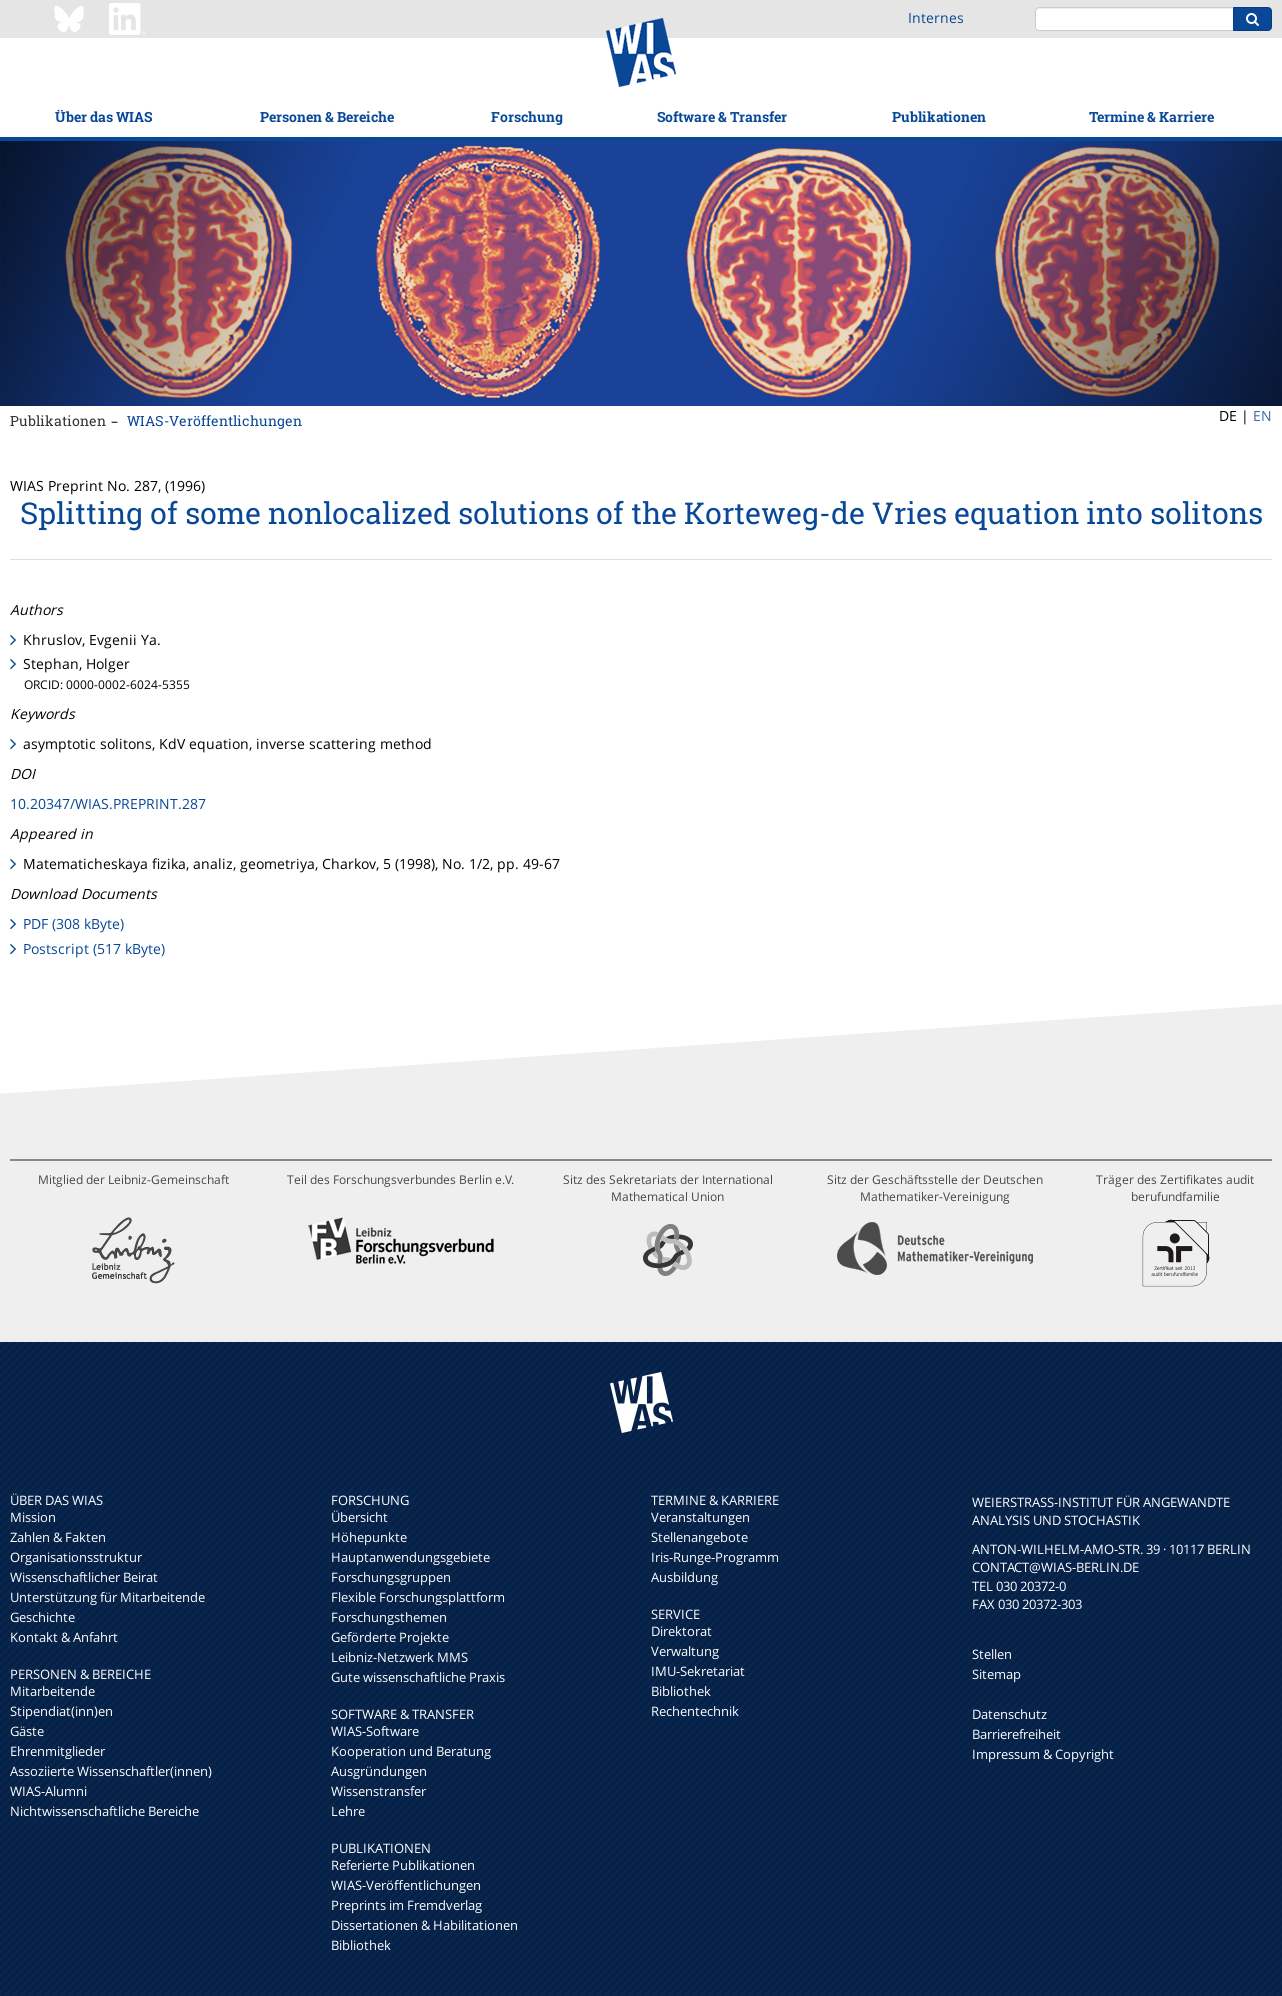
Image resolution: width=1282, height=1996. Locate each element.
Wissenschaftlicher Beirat (84, 1577)
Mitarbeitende (52, 1691)
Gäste (27, 1731)
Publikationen (939, 116)
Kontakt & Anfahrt (64, 1637)
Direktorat (681, 1631)
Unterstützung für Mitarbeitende (107, 1597)
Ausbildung (684, 1577)
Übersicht (359, 1517)
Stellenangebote (699, 1537)
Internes (936, 17)
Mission (33, 1517)
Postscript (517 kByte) (94, 948)
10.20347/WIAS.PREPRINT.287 (108, 803)
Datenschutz (1009, 1714)
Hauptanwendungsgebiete (410, 1557)
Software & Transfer (722, 116)
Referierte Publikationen (403, 1865)
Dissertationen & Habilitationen (424, 1925)
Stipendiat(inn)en (61, 1711)
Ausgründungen (379, 1771)
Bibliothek (361, 1945)
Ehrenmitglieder (57, 1751)
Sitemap (996, 1674)
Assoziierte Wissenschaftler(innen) (111, 1771)
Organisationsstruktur (76, 1557)
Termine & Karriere (1151, 116)
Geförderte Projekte (390, 1637)
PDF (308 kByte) (73, 923)
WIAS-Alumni (48, 1791)
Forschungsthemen (389, 1617)
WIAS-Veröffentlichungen (214, 420)
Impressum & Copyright (1043, 1754)
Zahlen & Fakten (58, 1537)
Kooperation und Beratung (411, 1751)
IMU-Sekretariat (698, 1671)
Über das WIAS (103, 116)
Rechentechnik (695, 1711)
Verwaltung (685, 1651)
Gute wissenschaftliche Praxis (418, 1677)
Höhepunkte (369, 1537)
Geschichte (42, 1617)
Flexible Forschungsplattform (418, 1597)
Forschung (527, 116)
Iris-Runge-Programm (715, 1557)
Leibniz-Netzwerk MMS (399, 1657)
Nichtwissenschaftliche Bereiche (104, 1811)
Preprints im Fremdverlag (406, 1905)
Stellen (992, 1654)
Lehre (348, 1811)
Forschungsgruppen (391, 1577)
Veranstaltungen (700, 1517)
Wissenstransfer (378, 1791)
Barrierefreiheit (1016, 1734)
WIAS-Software (375, 1731)
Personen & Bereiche (327, 116)
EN (1262, 415)
